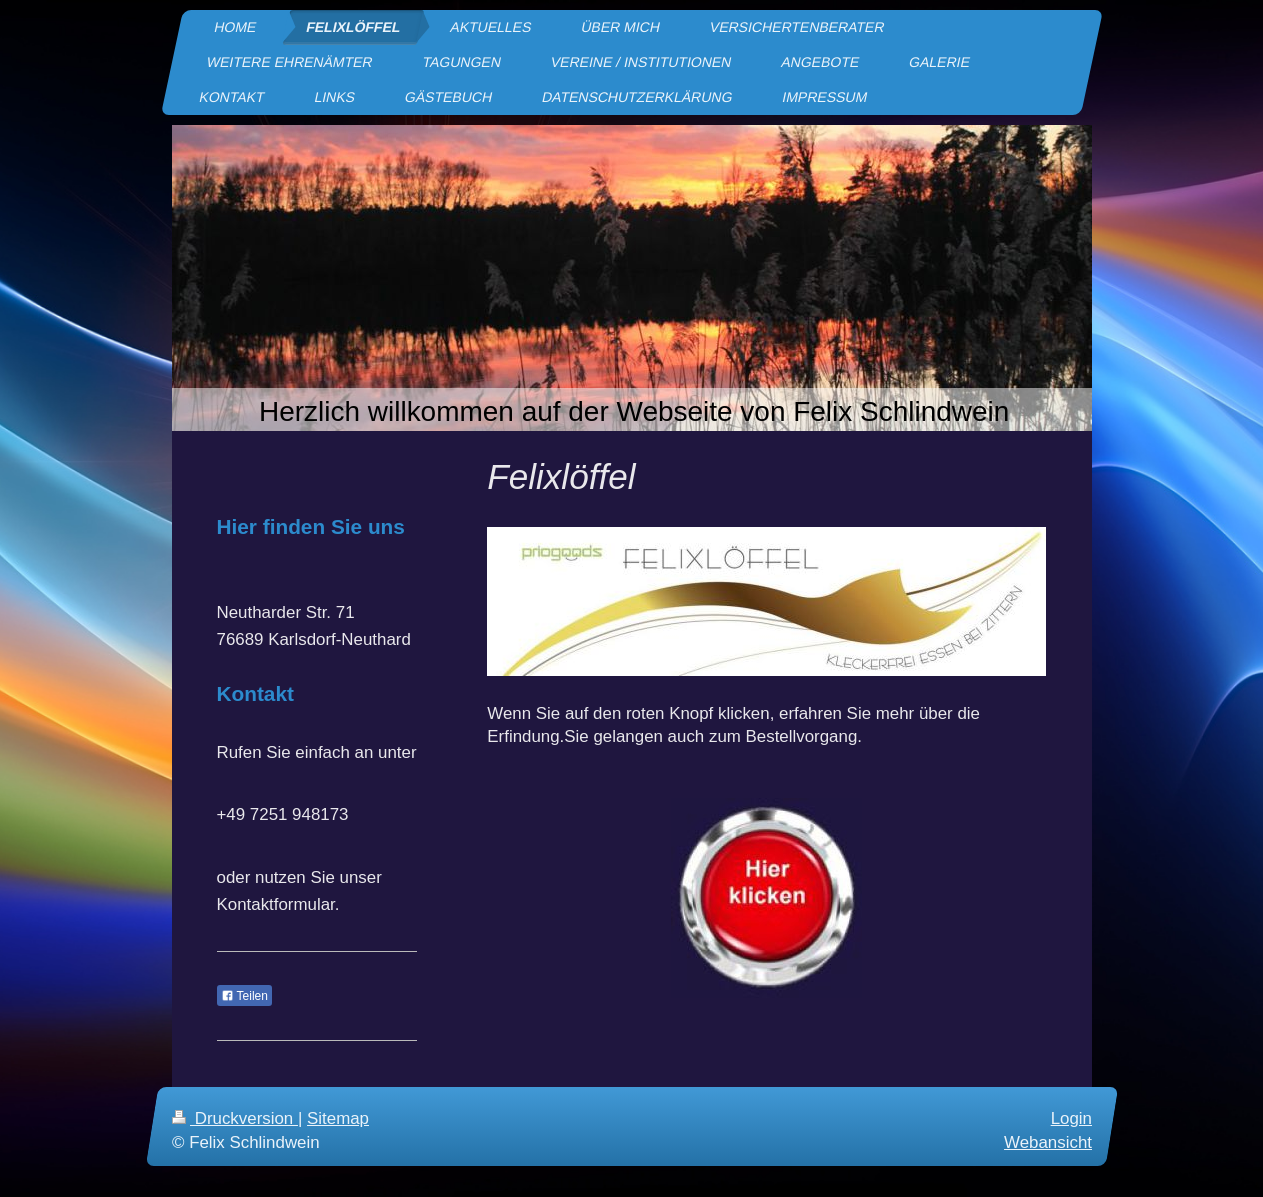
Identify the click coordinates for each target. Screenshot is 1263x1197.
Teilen (244, 996)
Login (1070, 1118)
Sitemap (338, 1118)
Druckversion (235, 1118)
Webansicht (1048, 1142)
